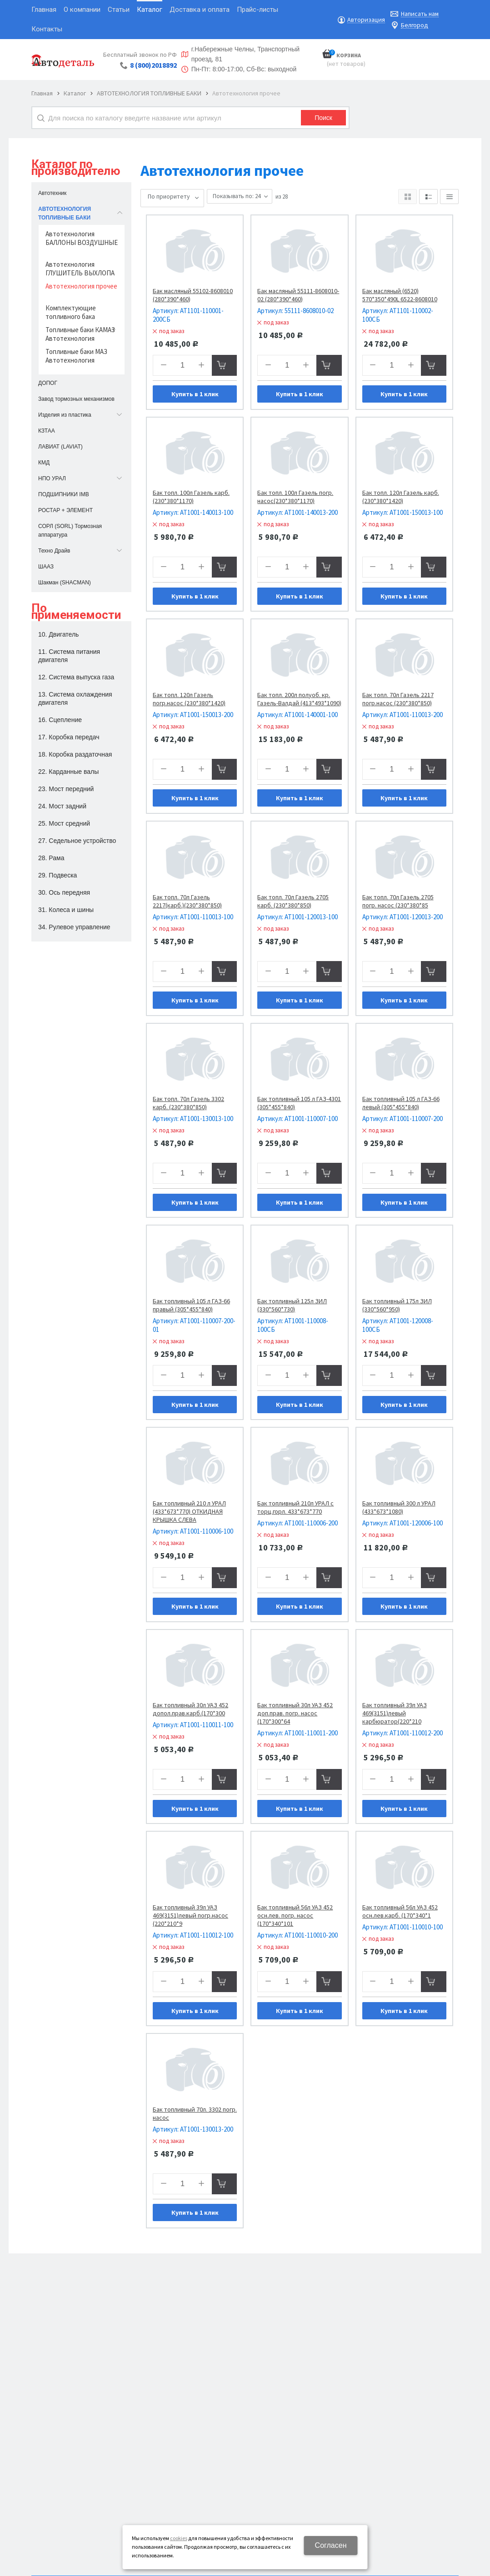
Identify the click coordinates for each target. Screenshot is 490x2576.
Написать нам (420, 13)
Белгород (414, 25)
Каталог (75, 93)
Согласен (331, 2545)
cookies (178, 2538)
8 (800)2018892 (153, 65)
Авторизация (366, 19)
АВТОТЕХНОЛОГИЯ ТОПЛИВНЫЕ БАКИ (149, 93)
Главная (42, 93)
